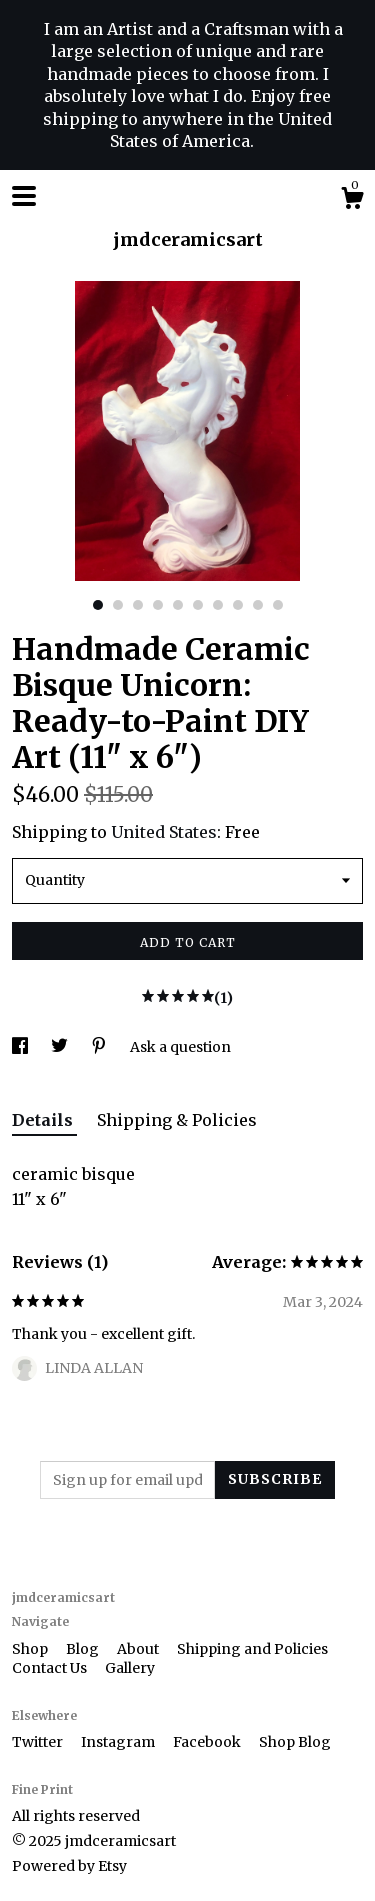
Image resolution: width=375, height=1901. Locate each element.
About (139, 1649)
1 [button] (98, 605)
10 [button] (278, 605)
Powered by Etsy (69, 1866)
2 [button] (118, 605)
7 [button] (218, 605)
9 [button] (258, 605)
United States (164, 832)
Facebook (208, 1742)
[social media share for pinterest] (100, 1047)
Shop (31, 1649)
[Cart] (352, 201)
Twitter (39, 1742)
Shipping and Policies (252, 1649)
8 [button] (238, 605)
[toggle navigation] (24, 196)
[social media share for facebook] (21, 1047)
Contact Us (51, 1668)
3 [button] (138, 605)
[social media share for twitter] (61, 1047)
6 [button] (198, 605)
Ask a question (180, 1047)
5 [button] (178, 605)
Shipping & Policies (177, 1120)
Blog (84, 1649)
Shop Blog (295, 1742)
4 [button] (158, 605)
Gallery (130, 1668)
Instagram (119, 1742)
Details (44, 1120)
